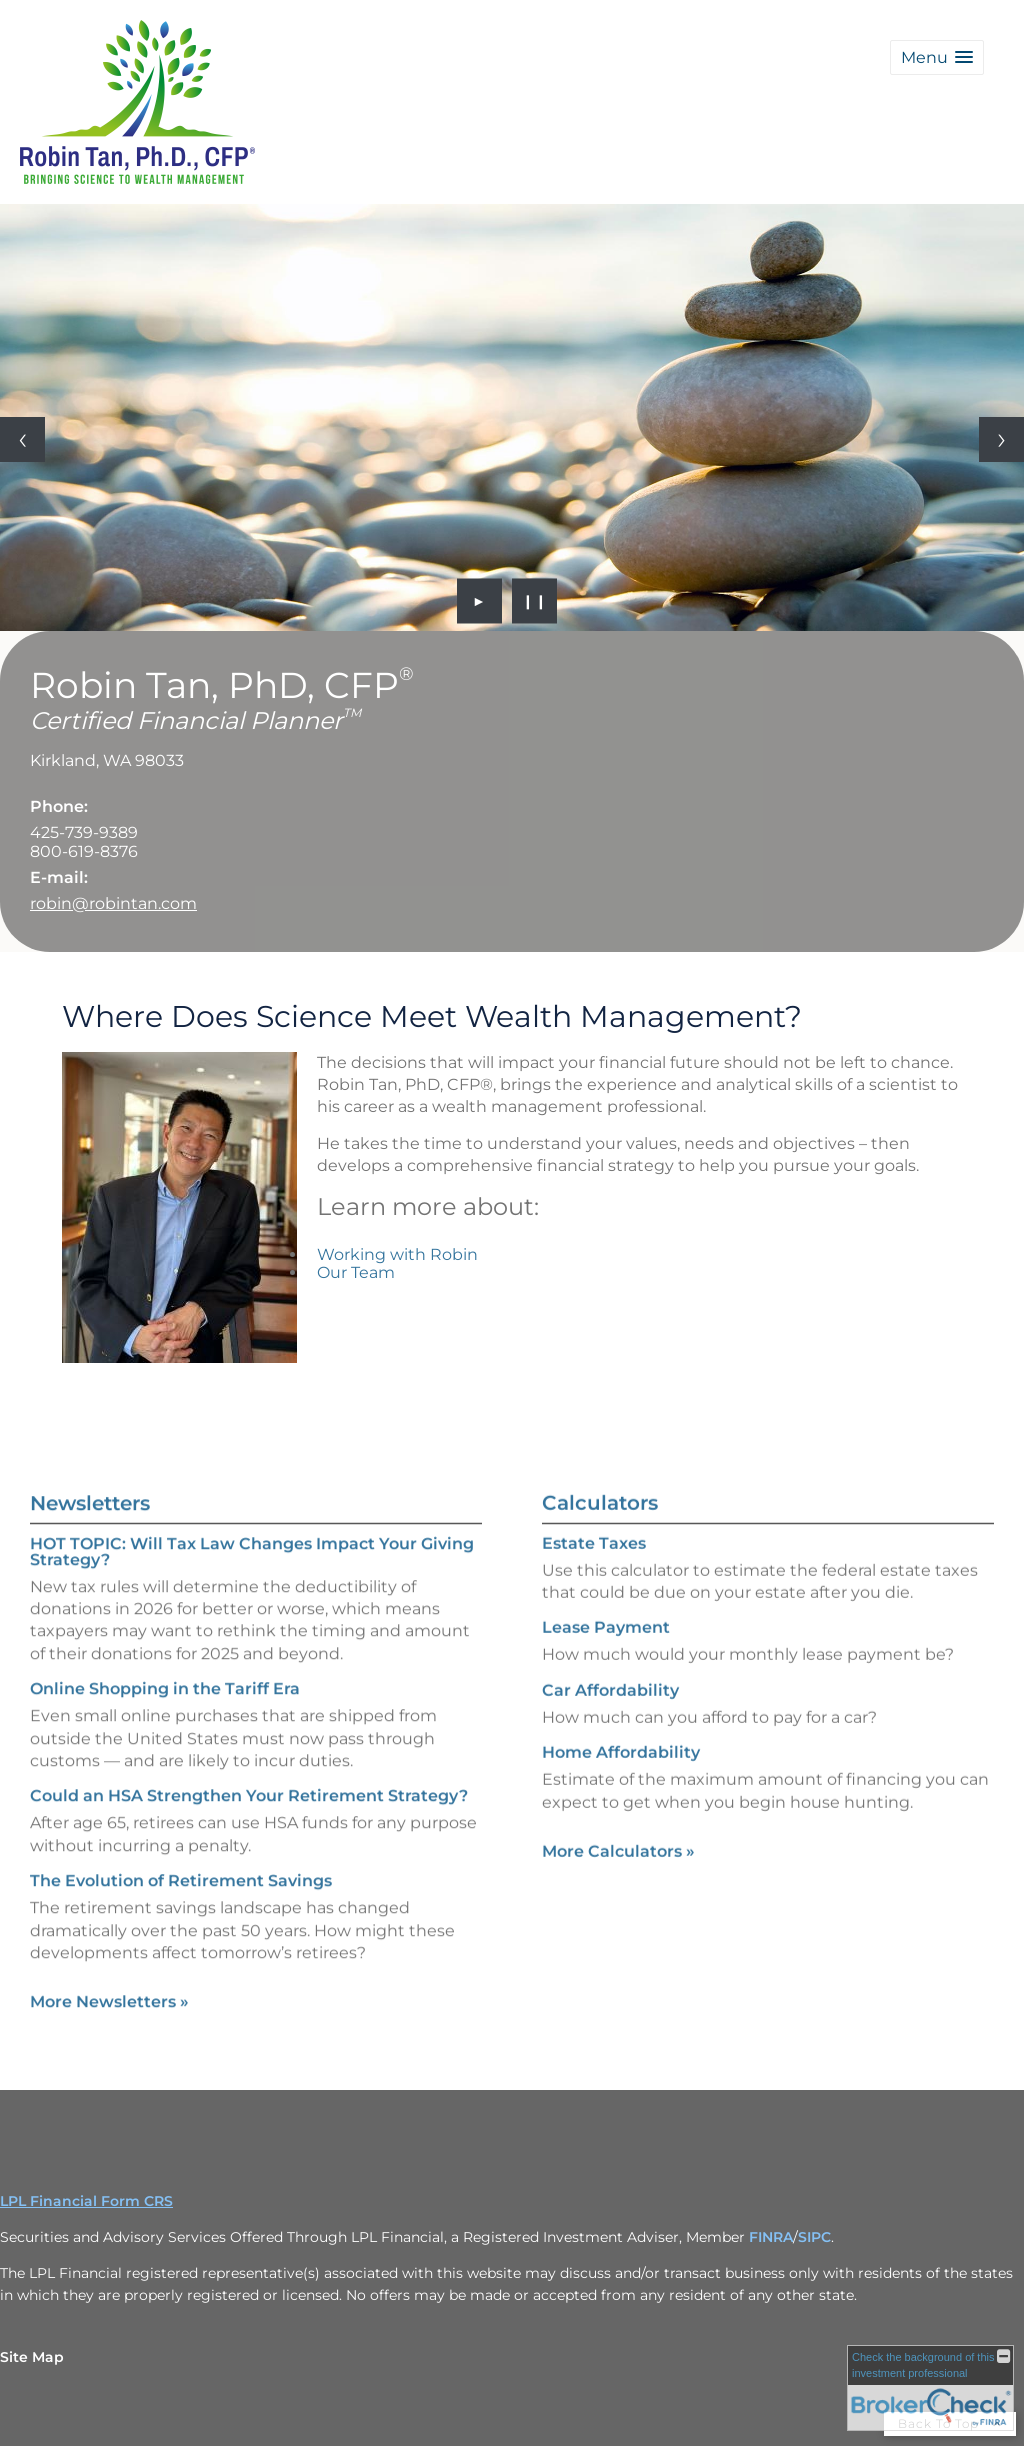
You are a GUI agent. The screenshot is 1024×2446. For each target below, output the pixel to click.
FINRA (771, 2237)
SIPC (814, 2237)
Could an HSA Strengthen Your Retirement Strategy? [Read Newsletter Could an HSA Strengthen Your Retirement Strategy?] (249, 1749)
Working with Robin (397, 1254)
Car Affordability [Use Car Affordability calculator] (610, 1736)
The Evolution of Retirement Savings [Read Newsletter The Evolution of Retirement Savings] (181, 1834)
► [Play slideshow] (479, 601)
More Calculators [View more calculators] (618, 1897)
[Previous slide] (22, 439)
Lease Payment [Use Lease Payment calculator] (606, 1674)
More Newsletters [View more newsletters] (109, 1955)
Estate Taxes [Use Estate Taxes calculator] (594, 1589)
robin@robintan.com (113, 903)
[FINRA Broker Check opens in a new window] (930, 2388)
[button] (937, 57)
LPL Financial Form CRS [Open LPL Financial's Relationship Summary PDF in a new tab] (86, 2201)
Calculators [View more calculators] (600, 1549)
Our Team (356, 1272)
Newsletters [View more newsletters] (90, 1457)
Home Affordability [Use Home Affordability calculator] (621, 1798)
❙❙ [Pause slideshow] (535, 601)
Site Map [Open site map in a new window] (32, 2357)
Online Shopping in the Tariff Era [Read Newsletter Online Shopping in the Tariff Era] (165, 1642)
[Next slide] (1001, 439)
